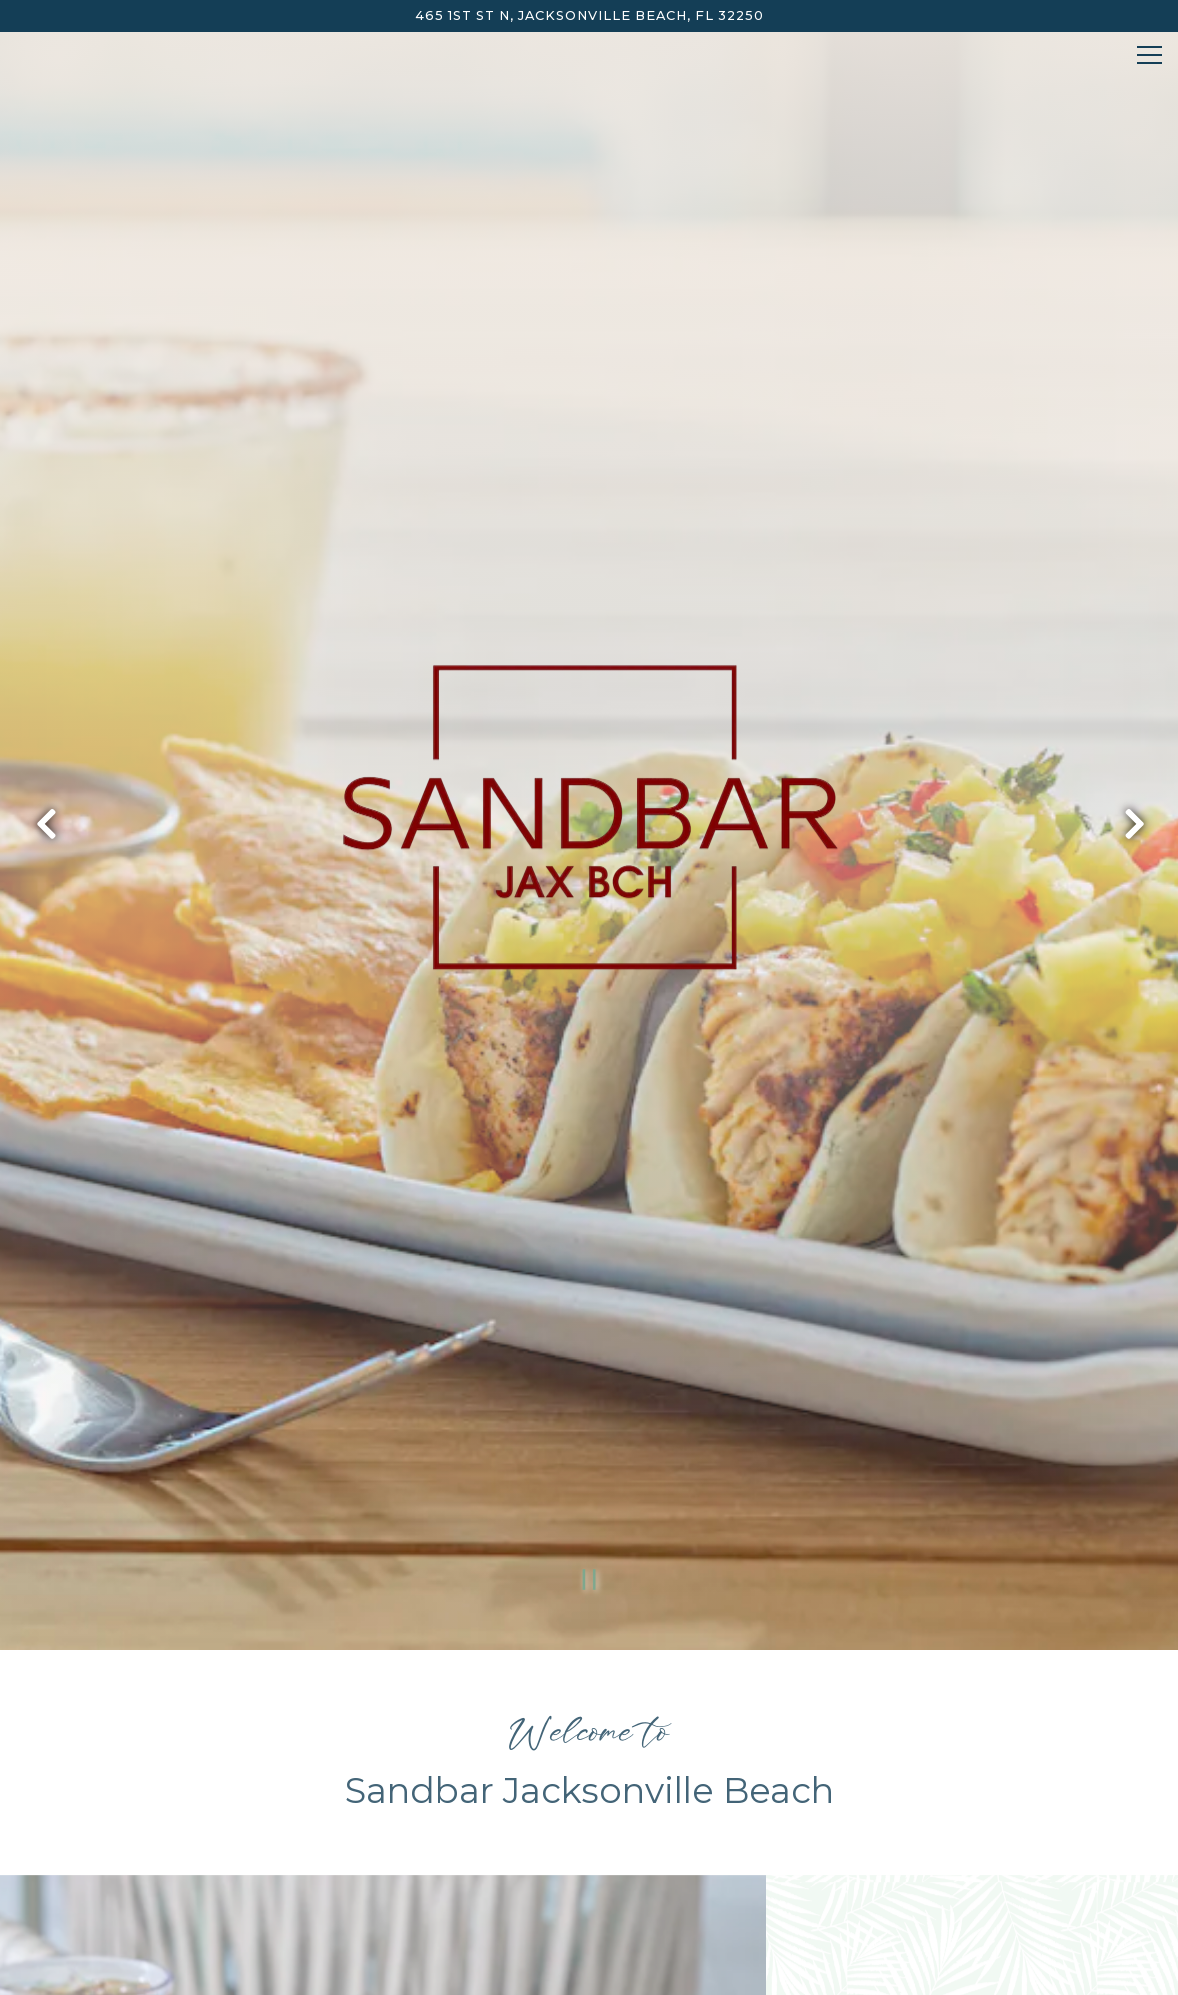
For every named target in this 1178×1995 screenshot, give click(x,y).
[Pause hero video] (589, 1420)
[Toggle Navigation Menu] (1149, 55)
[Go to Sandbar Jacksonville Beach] (589, 15)
